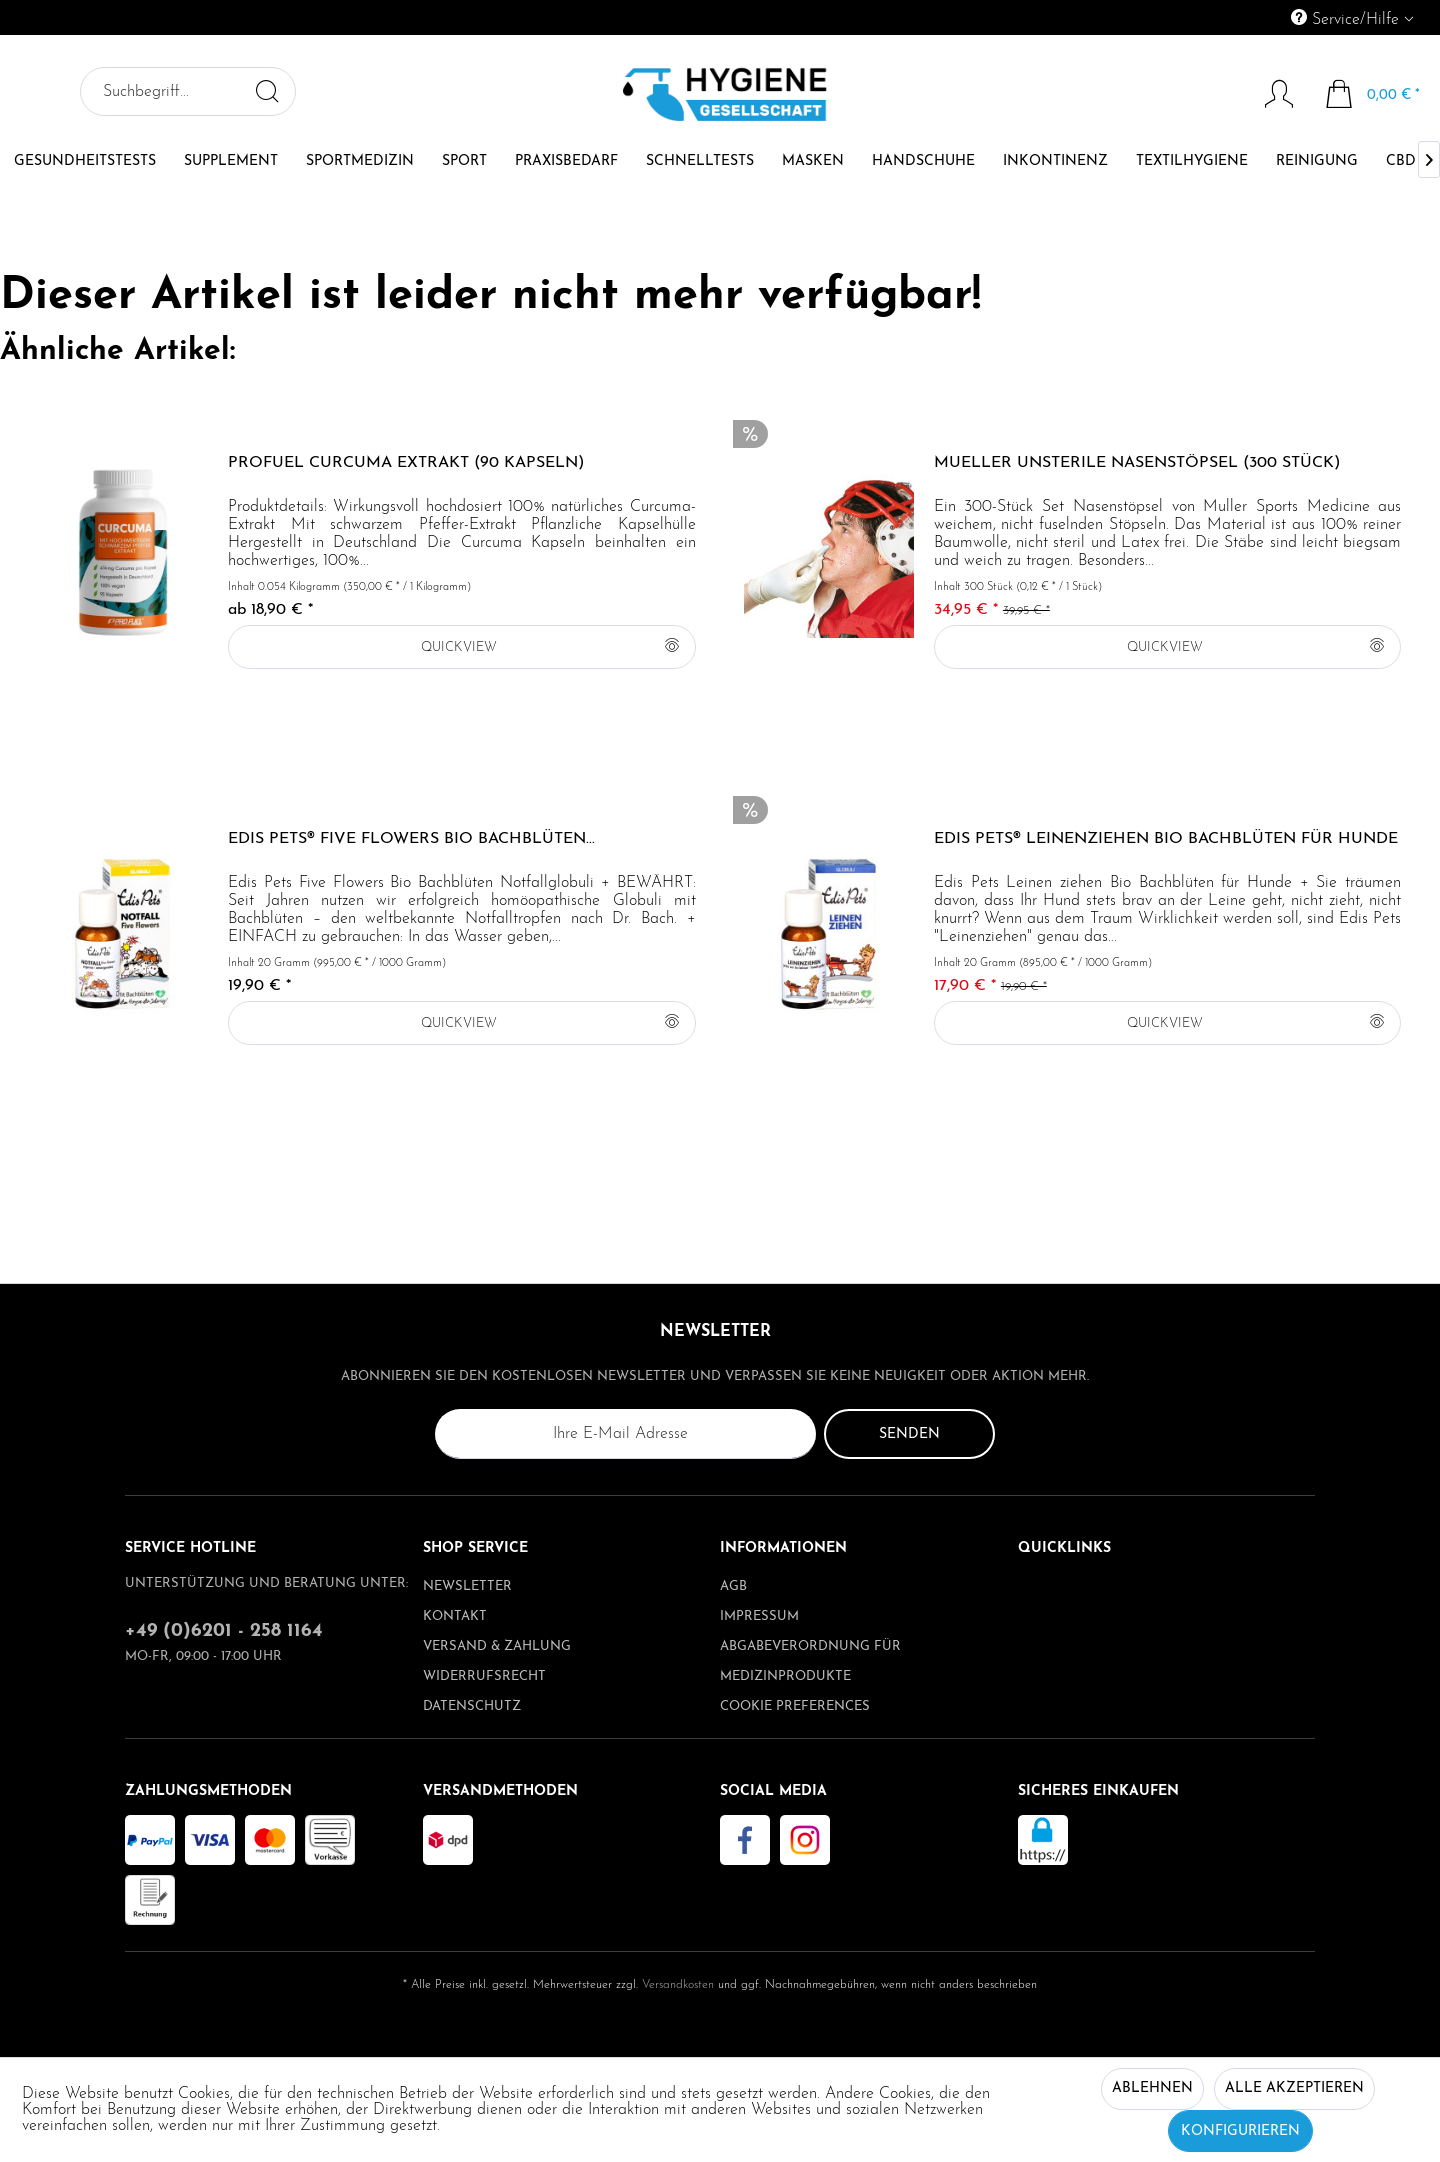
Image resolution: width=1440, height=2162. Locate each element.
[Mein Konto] (1269, 94)
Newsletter (467, 1586)
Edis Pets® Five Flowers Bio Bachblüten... (411, 839)
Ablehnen (1152, 2088)
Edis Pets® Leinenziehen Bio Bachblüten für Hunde (1166, 839)
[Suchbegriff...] (188, 91)
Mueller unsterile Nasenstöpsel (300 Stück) (1137, 463)
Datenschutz (472, 1706)
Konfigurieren (1240, 2131)
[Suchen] (267, 91)
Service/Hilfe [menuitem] (1347, 18)
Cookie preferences (795, 1706)
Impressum (759, 1616)
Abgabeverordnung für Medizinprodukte (810, 1661)
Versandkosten (678, 1985)
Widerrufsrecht (484, 1676)
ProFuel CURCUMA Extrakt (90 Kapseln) (406, 463)
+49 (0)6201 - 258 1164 (224, 1631)
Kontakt (455, 1616)
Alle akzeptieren (1294, 2088)
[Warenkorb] (1373, 94)
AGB (733, 1586)
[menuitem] (1261, 17)
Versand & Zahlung (497, 1646)
